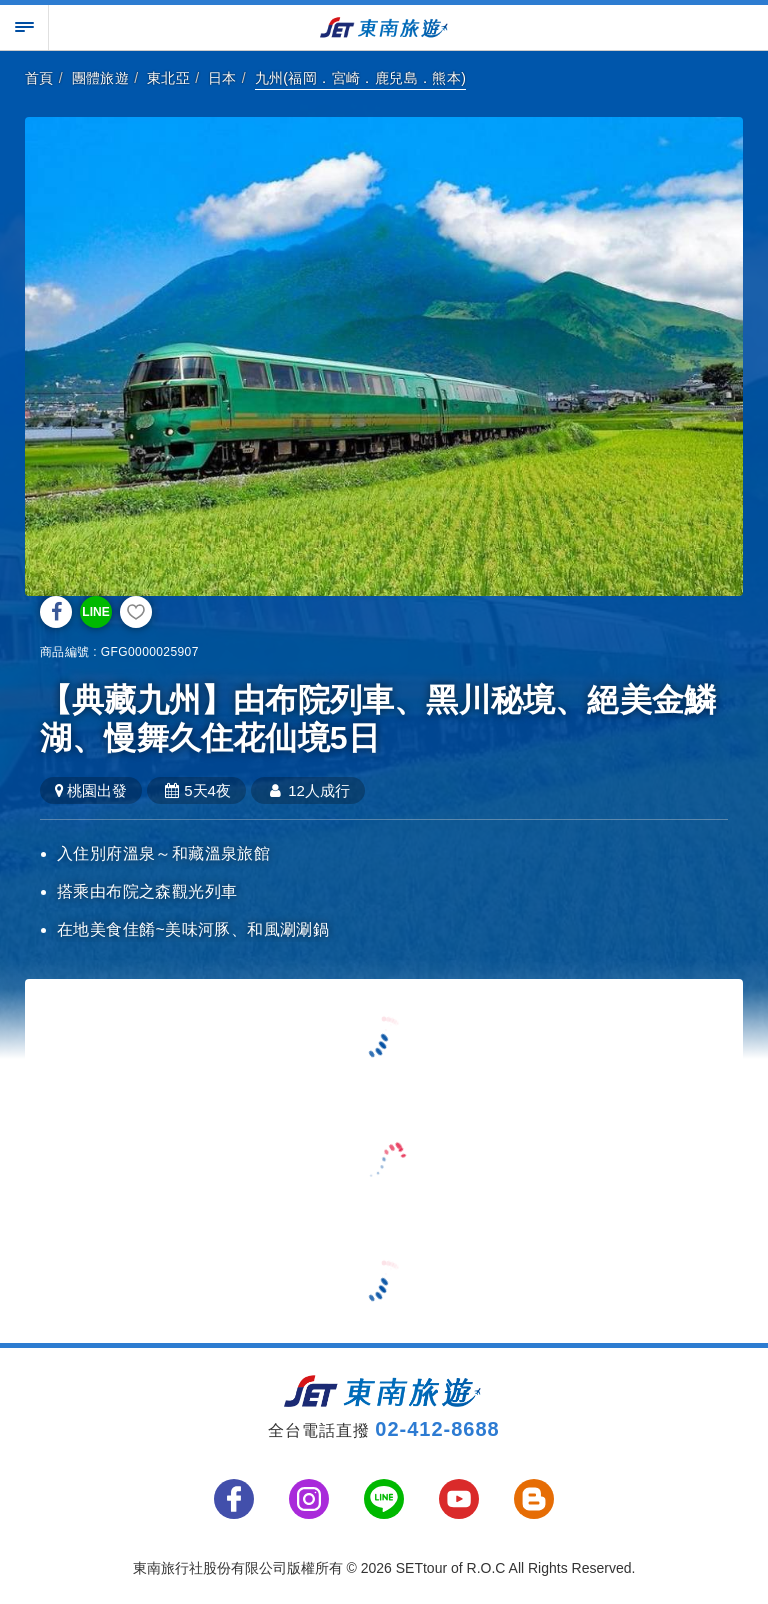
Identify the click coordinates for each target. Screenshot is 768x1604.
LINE (95, 612)
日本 (222, 78)
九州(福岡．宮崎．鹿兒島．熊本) (361, 78)
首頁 (39, 78)
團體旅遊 (101, 78)
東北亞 (168, 78)
